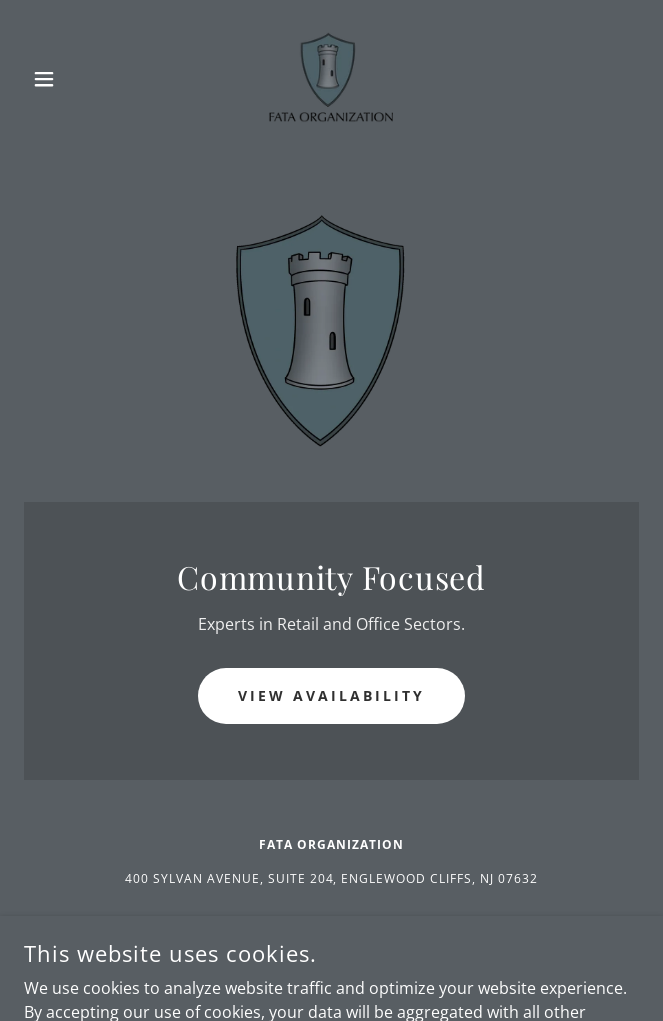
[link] (331, 79)
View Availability (331, 695)
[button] (70, 79)
